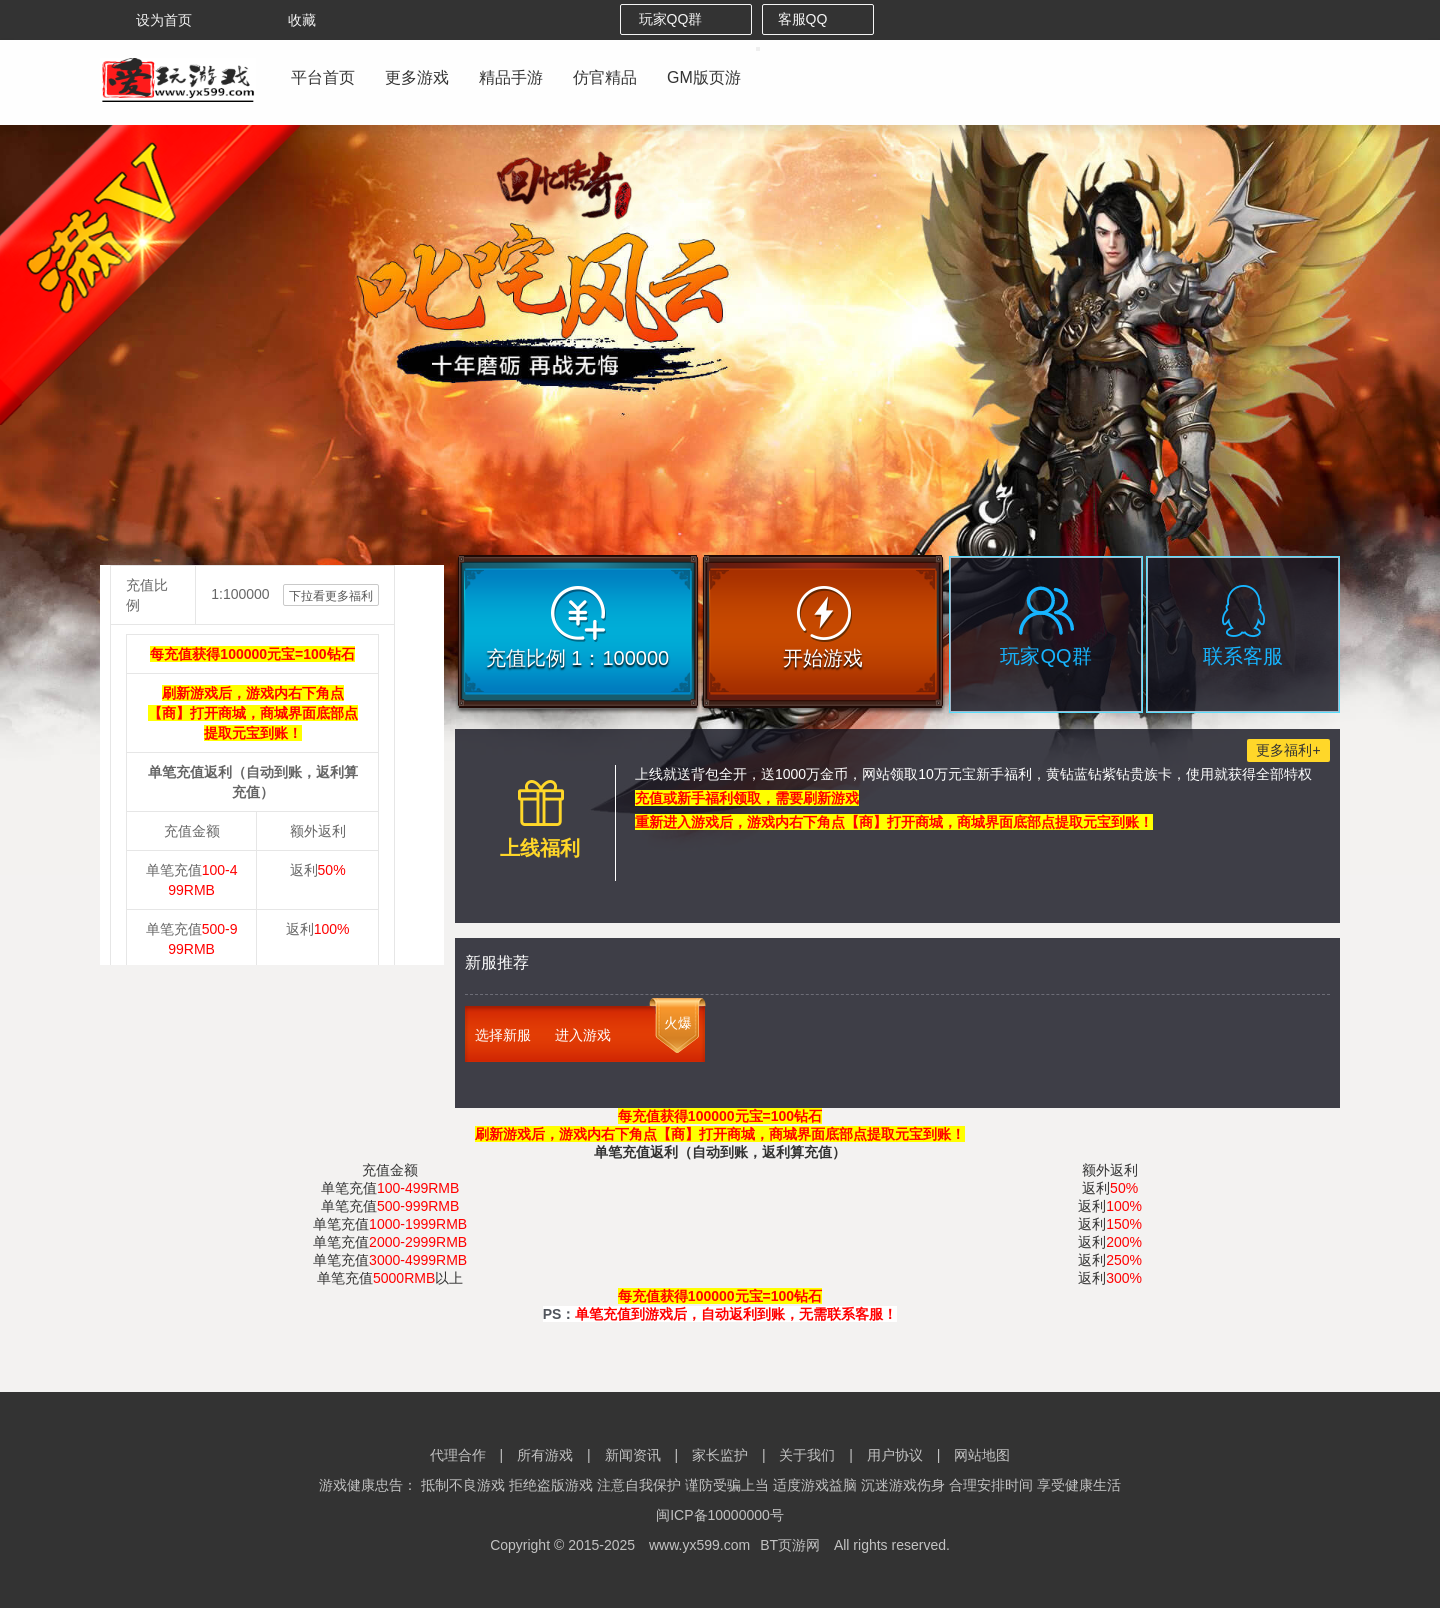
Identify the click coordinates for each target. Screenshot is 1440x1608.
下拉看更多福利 (331, 596)
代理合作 (458, 1455)
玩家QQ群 (686, 18)
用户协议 (895, 1455)
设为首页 (150, 20)
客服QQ (818, 18)
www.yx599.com (699, 1545)
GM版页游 (704, 77)
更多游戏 (417, 77)
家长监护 (720, 1455)
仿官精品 (605, 77)
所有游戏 (545, 1455)
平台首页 (323, 77)
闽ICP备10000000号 (720, 1515)
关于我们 (807, 1455)
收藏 (288, 20)
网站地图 (982, 1455)
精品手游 (511, 77)
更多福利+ (1288, 750)
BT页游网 (790, 1545)
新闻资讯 (633, 1455)
